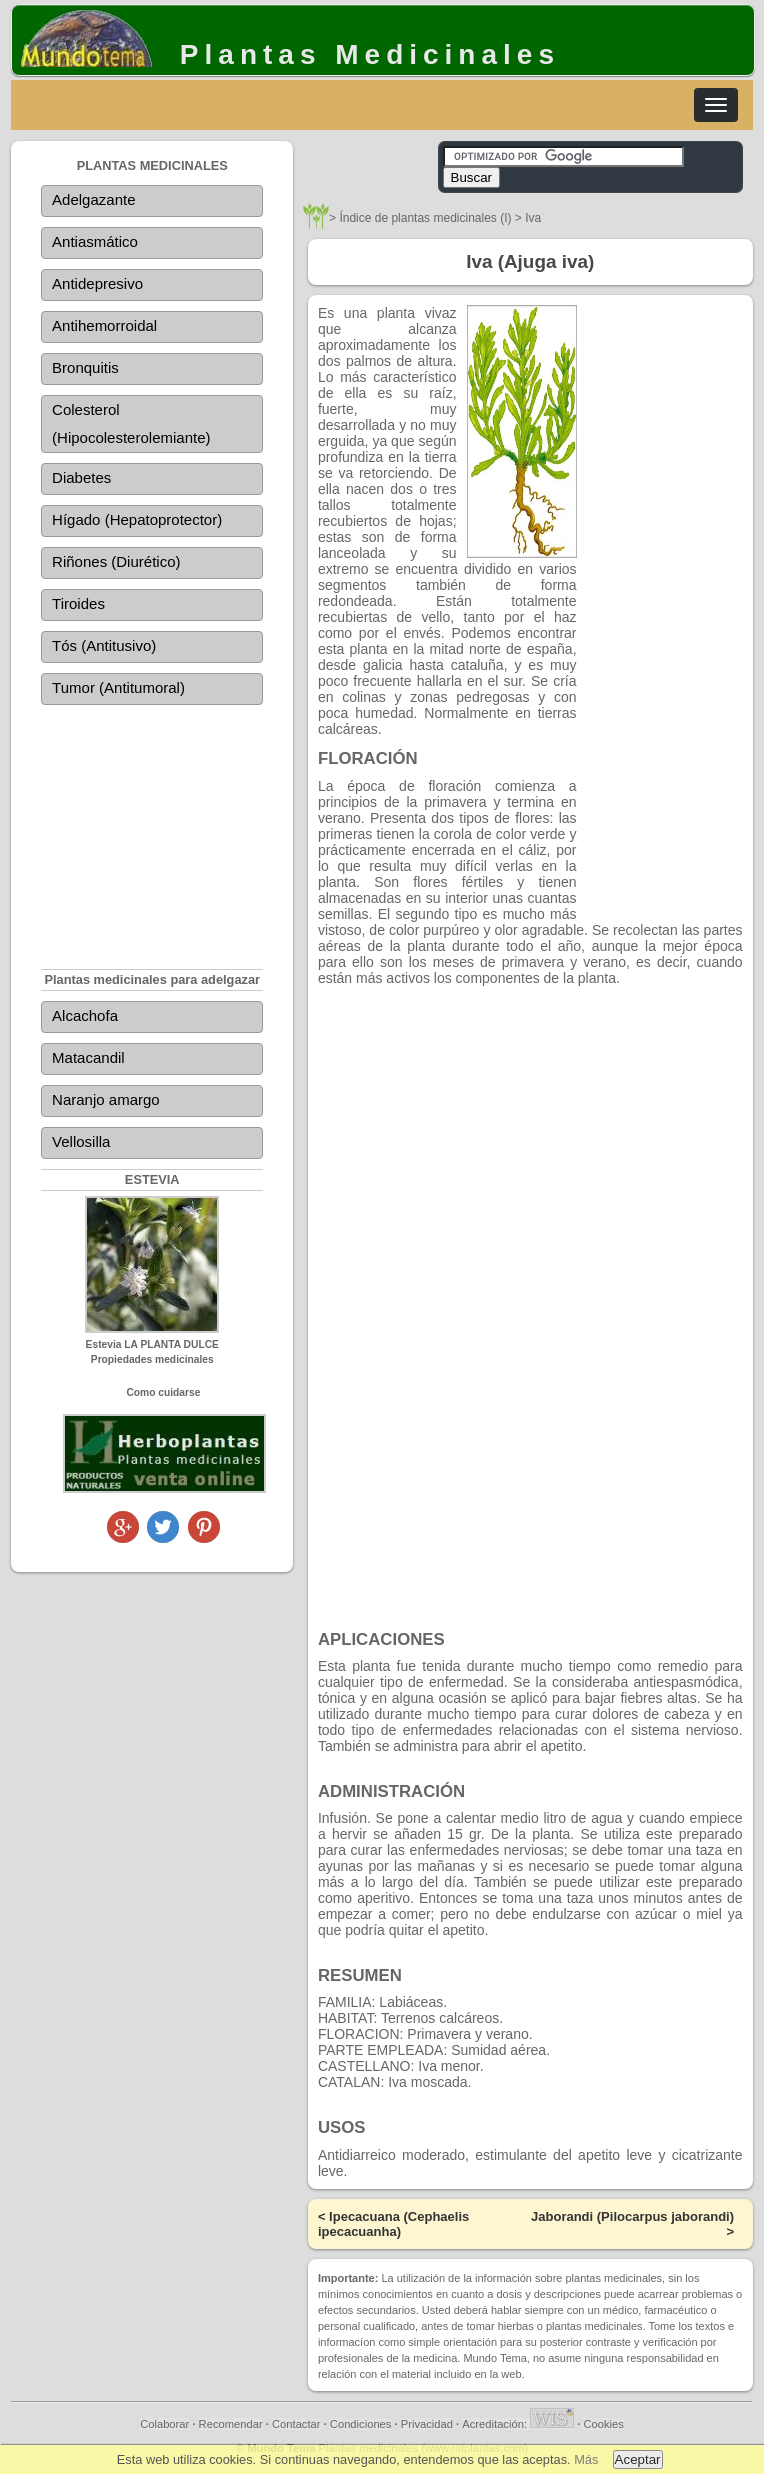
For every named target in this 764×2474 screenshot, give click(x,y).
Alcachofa (85, 1015)
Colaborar (164, 2424)
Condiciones (361, 2424)
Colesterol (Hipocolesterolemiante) (131, 423)
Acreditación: (518, 2424)
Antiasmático (95, 241)
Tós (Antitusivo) (104, 645)
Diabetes (81, 477)
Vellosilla (81, 1141)
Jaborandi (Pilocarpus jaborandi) (632, 2216)
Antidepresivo (97, 283)
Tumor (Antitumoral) (118, 687)
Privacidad (427, 2424)
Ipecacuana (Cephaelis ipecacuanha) (393, 2224)
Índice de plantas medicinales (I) (425, 218)
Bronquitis (85, 367)
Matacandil (88, 1057)
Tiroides (78, 603)
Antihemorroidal (104, 325)
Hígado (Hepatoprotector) (137, 519)
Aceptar (638, 2459)
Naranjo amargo (106, 1099)
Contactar (296, 2424)
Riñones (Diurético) (116, 561)
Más (586, 2459)
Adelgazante (93, 199)
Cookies (603, 2424)
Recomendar (231, 2424)
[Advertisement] (152, 823)
